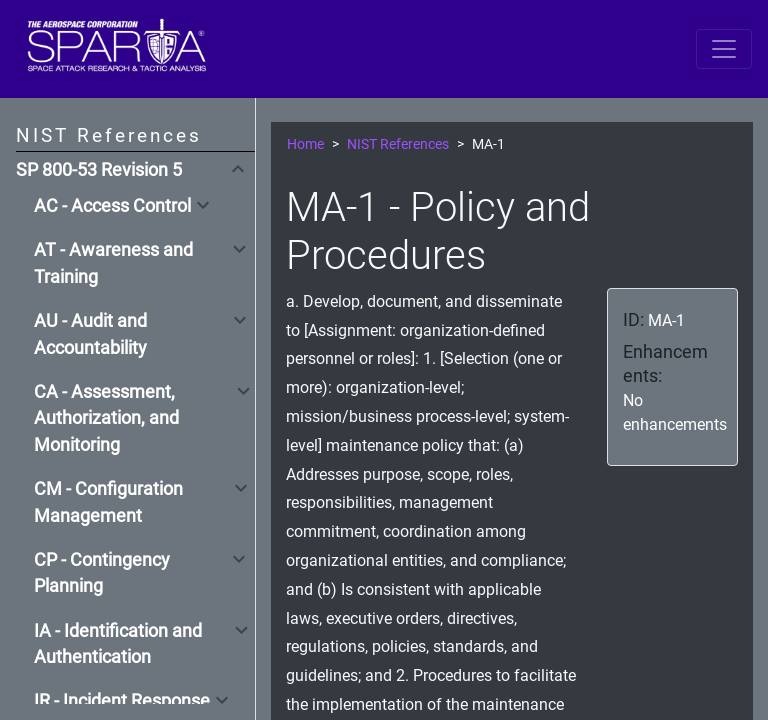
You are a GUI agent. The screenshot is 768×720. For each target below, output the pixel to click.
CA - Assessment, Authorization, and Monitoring (106, 418)
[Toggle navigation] (724, 49)
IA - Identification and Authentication (118, 644)
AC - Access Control (112, 206)
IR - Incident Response (122, 701)
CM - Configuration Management (108, 502)
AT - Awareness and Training (113, 263)
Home (305, 144)
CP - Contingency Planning (102, 573)
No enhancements (675, 412)
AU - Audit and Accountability (90, 334)
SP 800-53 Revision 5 (99, 170)
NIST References (398, 144)
